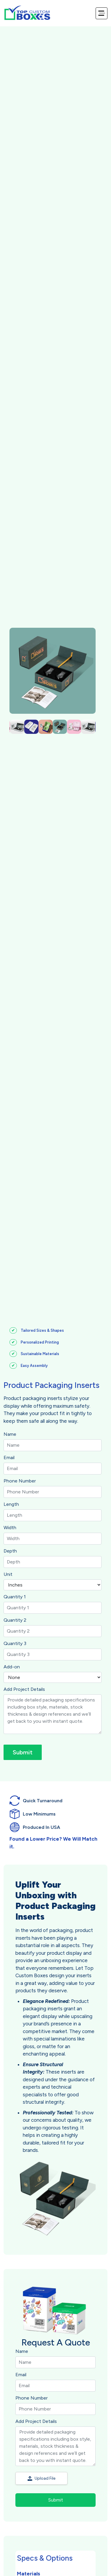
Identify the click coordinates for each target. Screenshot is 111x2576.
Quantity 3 (15, 1643)
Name (10, 1434)
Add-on (12, 1667)
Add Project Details (24, 1689)
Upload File (41, 2478)
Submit (23, 1752)
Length (11, 1504)
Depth (10, 1551)
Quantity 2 (15, 1620)
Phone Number (20, 1481)
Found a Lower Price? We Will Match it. (53, 1843)
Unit (8, 1574)
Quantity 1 (15, 1597)
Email (9, 1457)
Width (10, 1527)
